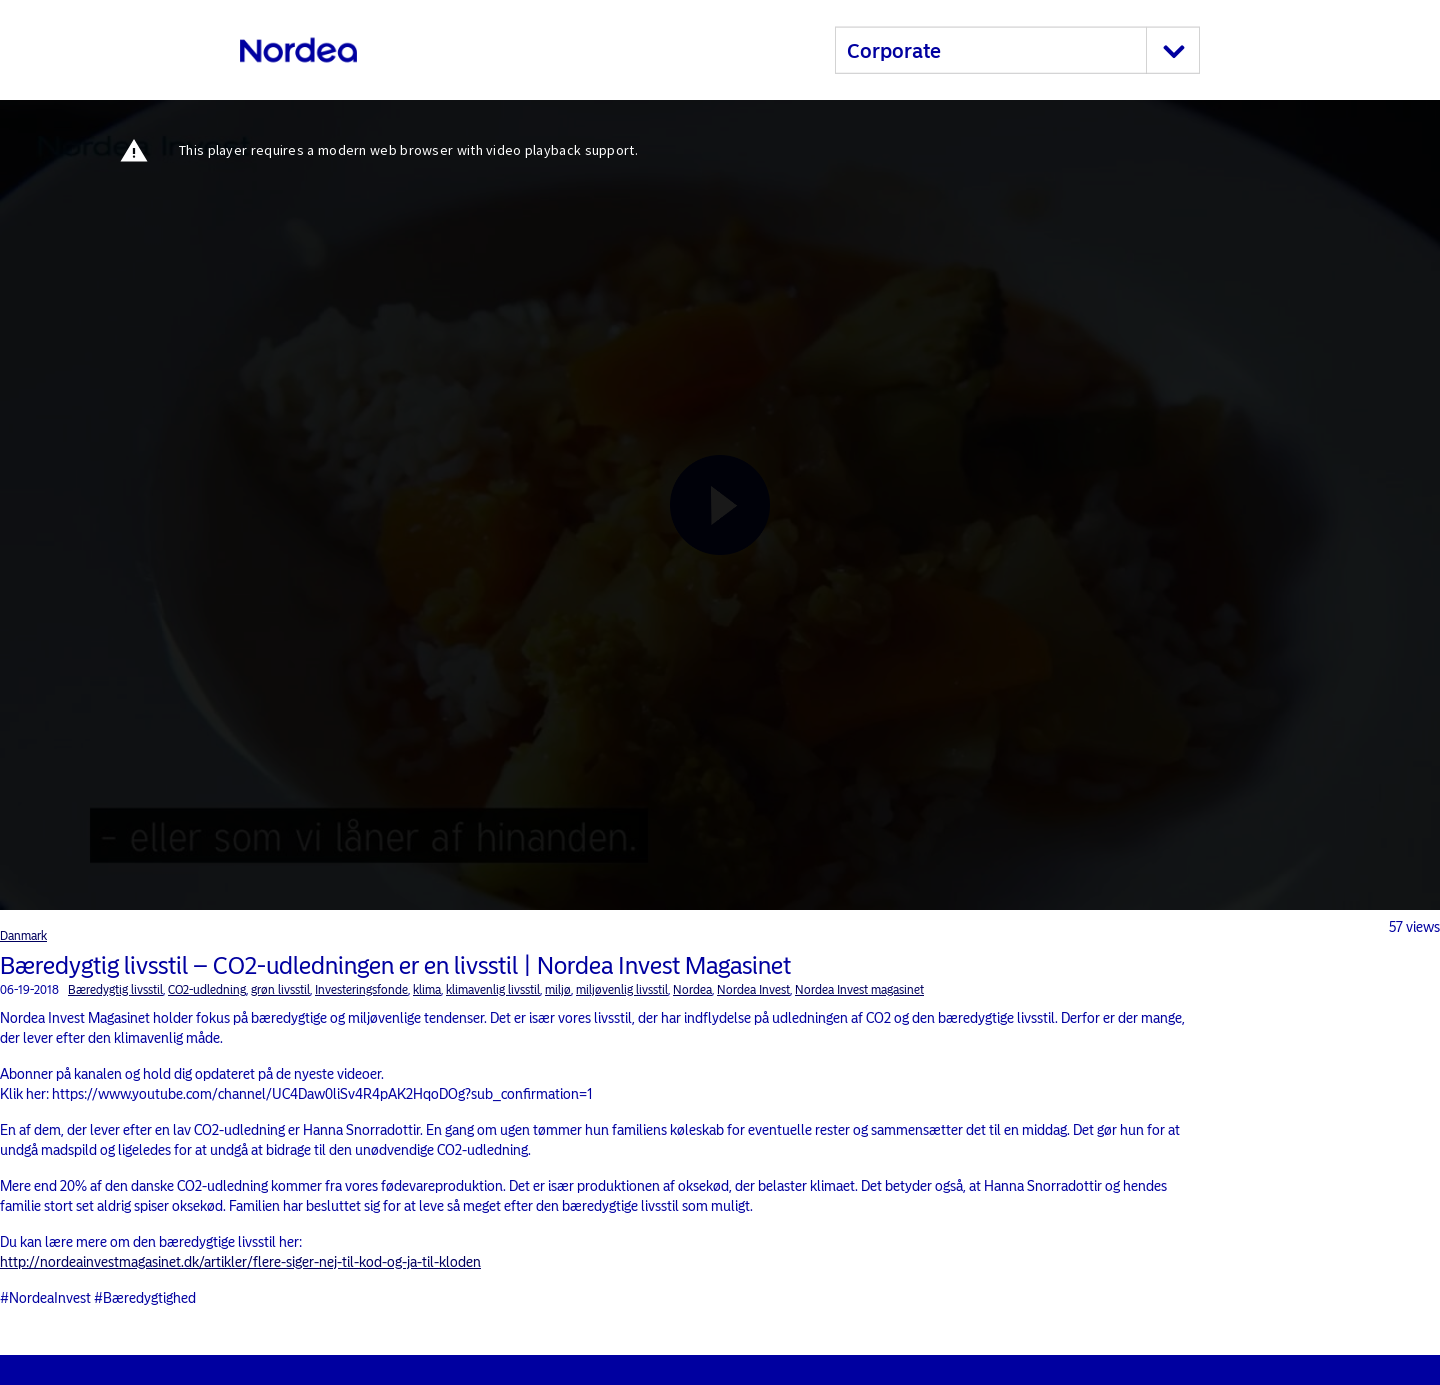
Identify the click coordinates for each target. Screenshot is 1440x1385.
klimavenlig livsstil (493, 990)
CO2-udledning (207, 990)
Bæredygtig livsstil (115, 990)
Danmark (23, 936)
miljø (558, 990)
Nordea (692, 990)
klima (427, 990)
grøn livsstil (280, 990)
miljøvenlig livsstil (622, 990)
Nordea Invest (753, 990)
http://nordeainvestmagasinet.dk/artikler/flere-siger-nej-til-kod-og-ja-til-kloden (240, 1262)
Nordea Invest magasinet (859, 990)
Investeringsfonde (361, 990)
